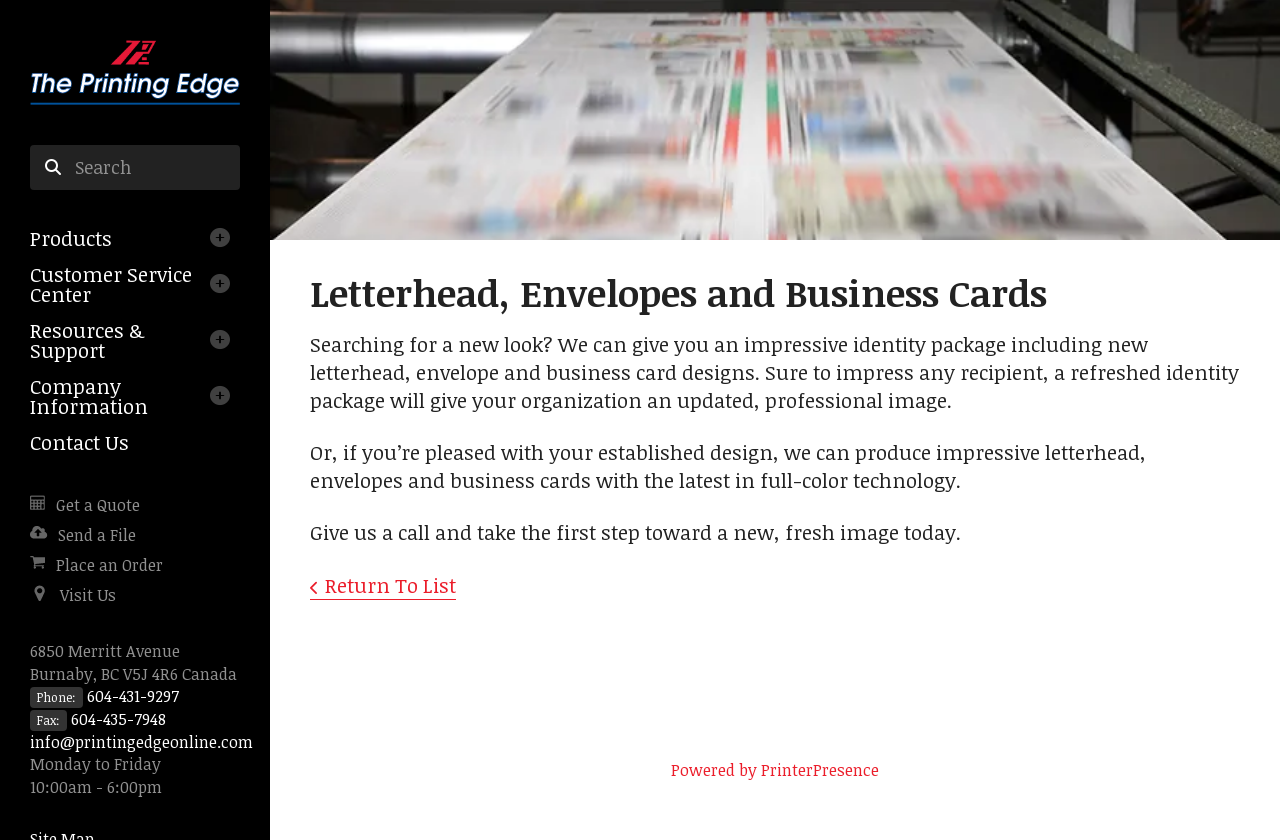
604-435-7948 (118, 719)
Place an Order (109, 565)
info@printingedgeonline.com (141, 742)
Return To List (390, 585)
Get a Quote (98, 505)
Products (71, 238)
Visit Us (88, 595)
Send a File (97, 535)
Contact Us (79, 442)
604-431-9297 (133, 696)
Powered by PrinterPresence (775, 770)
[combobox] (135, 168)
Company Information (89, 396)
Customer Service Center (111, 284)
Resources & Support (87, 340)
